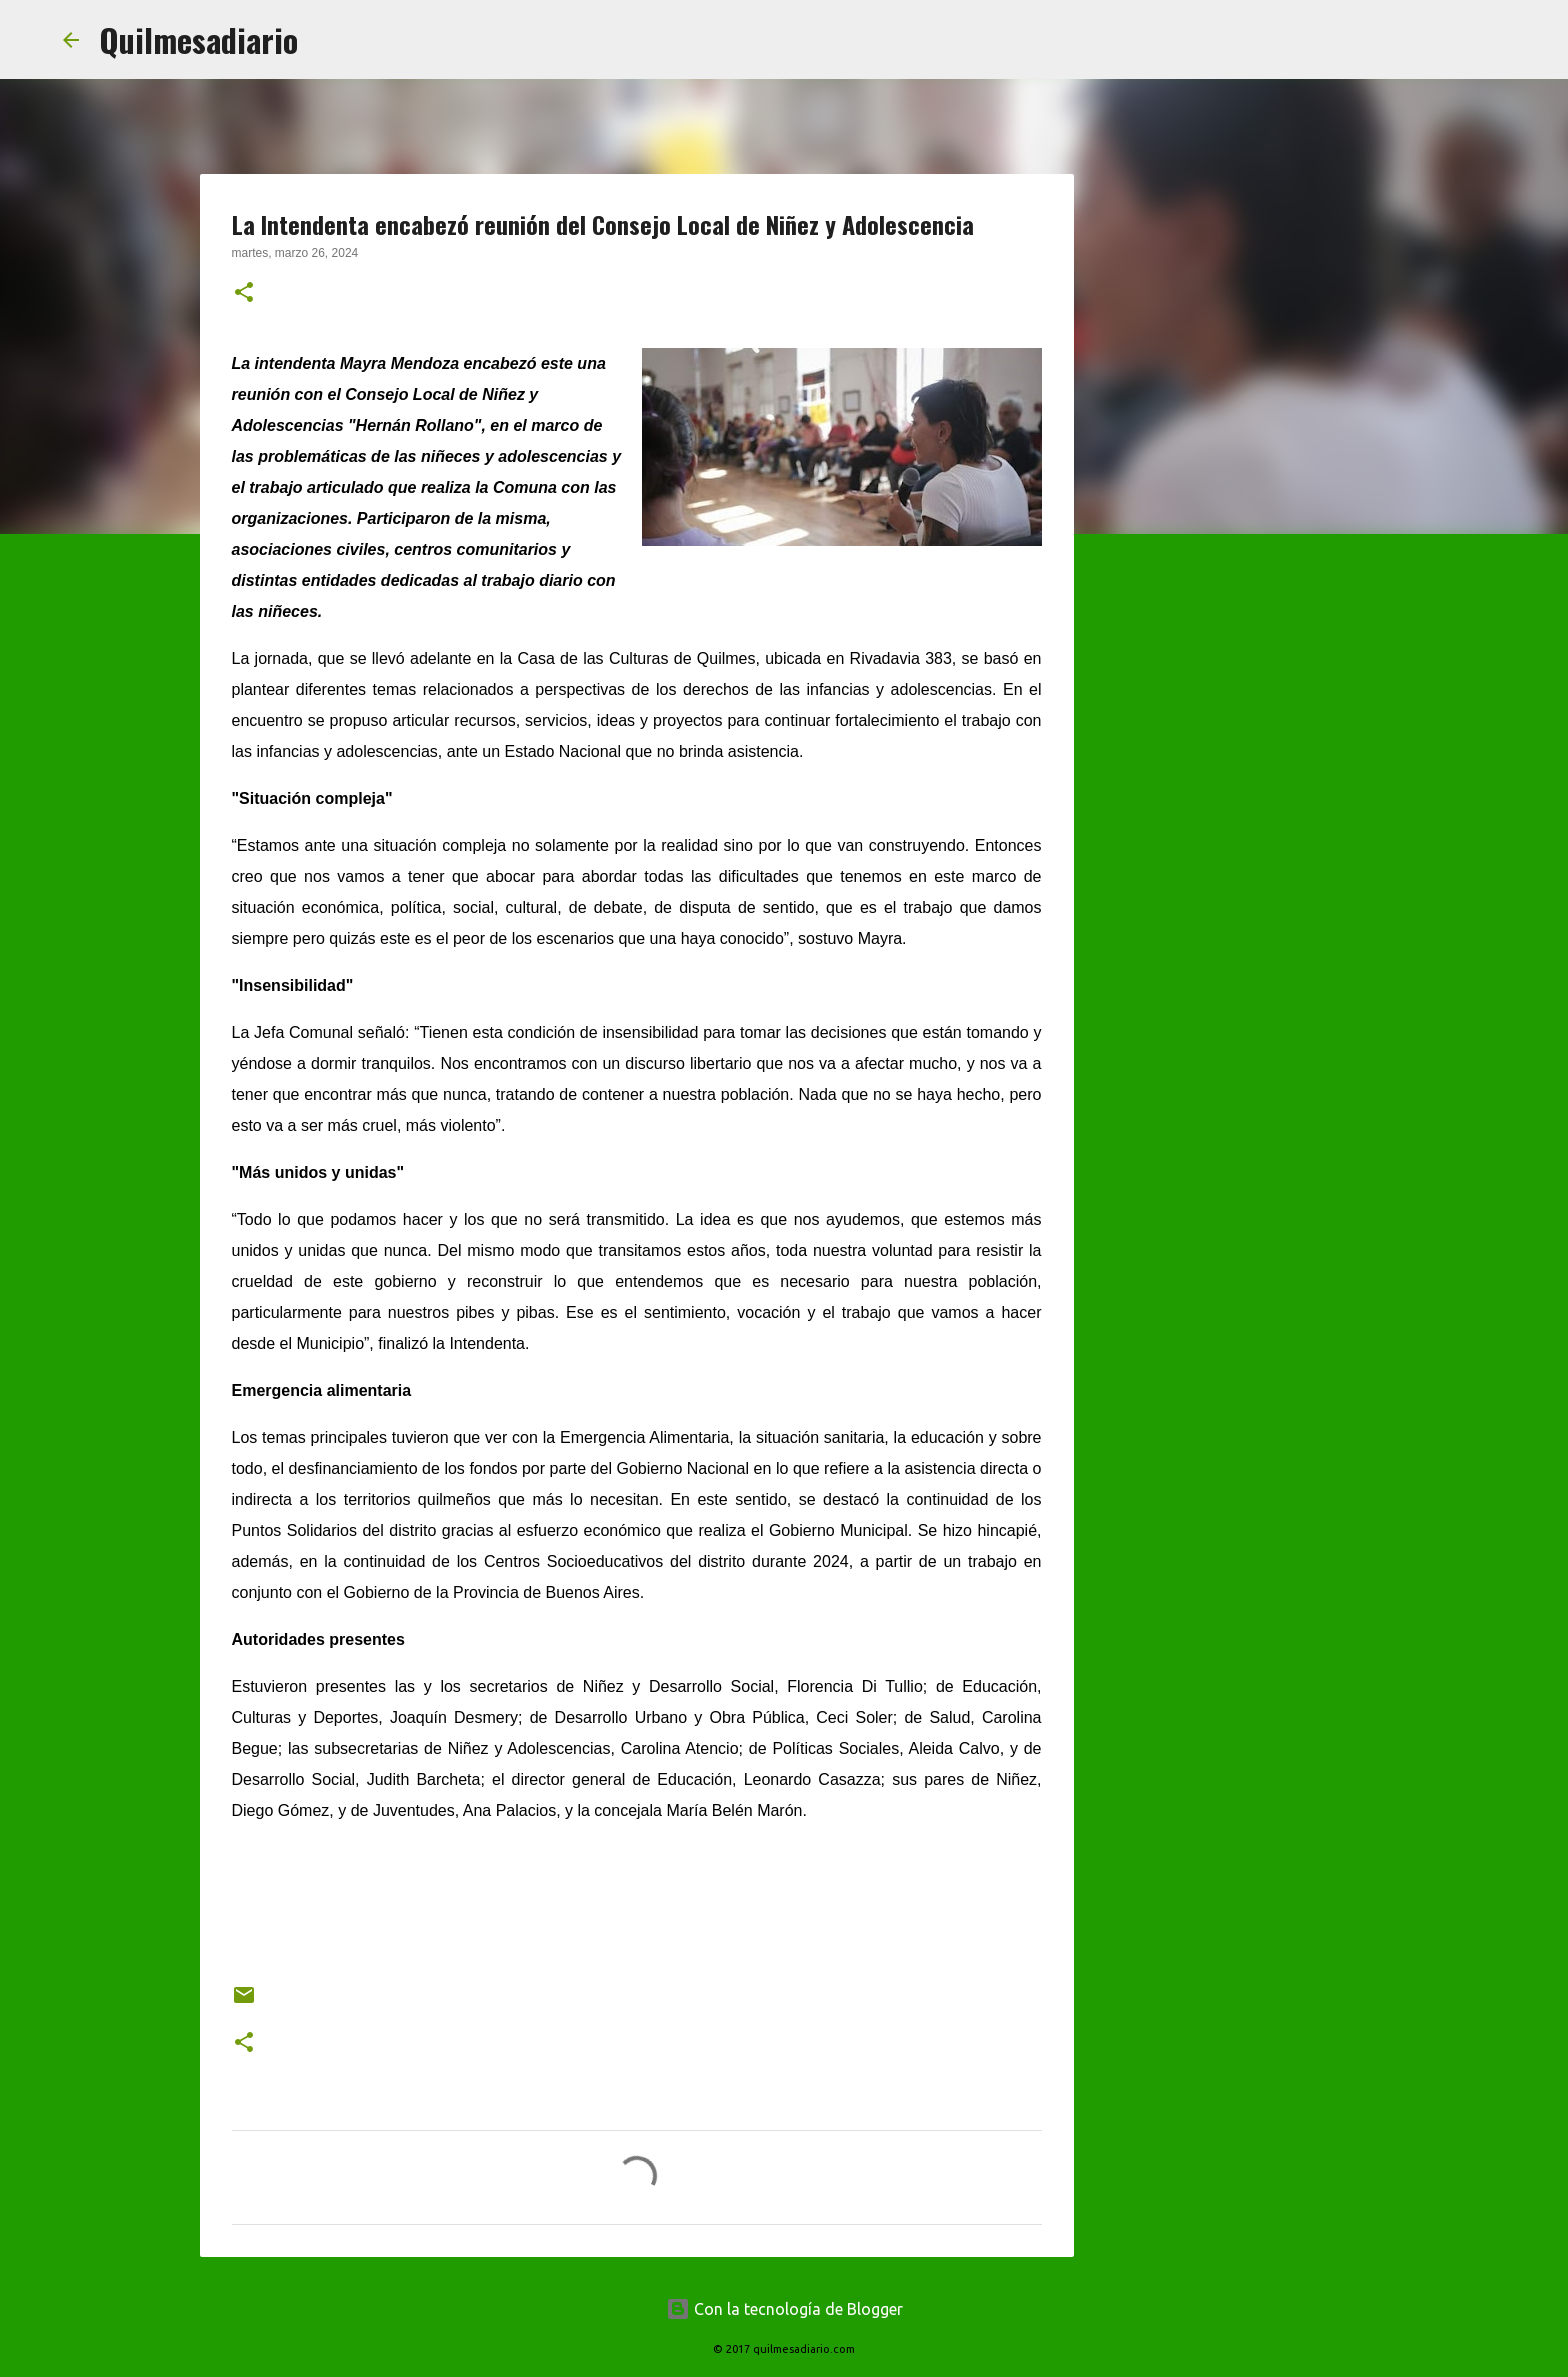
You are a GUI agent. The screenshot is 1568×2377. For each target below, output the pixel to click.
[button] (244, 294)
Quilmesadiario (198, 39)
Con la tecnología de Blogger (784, 2309)
